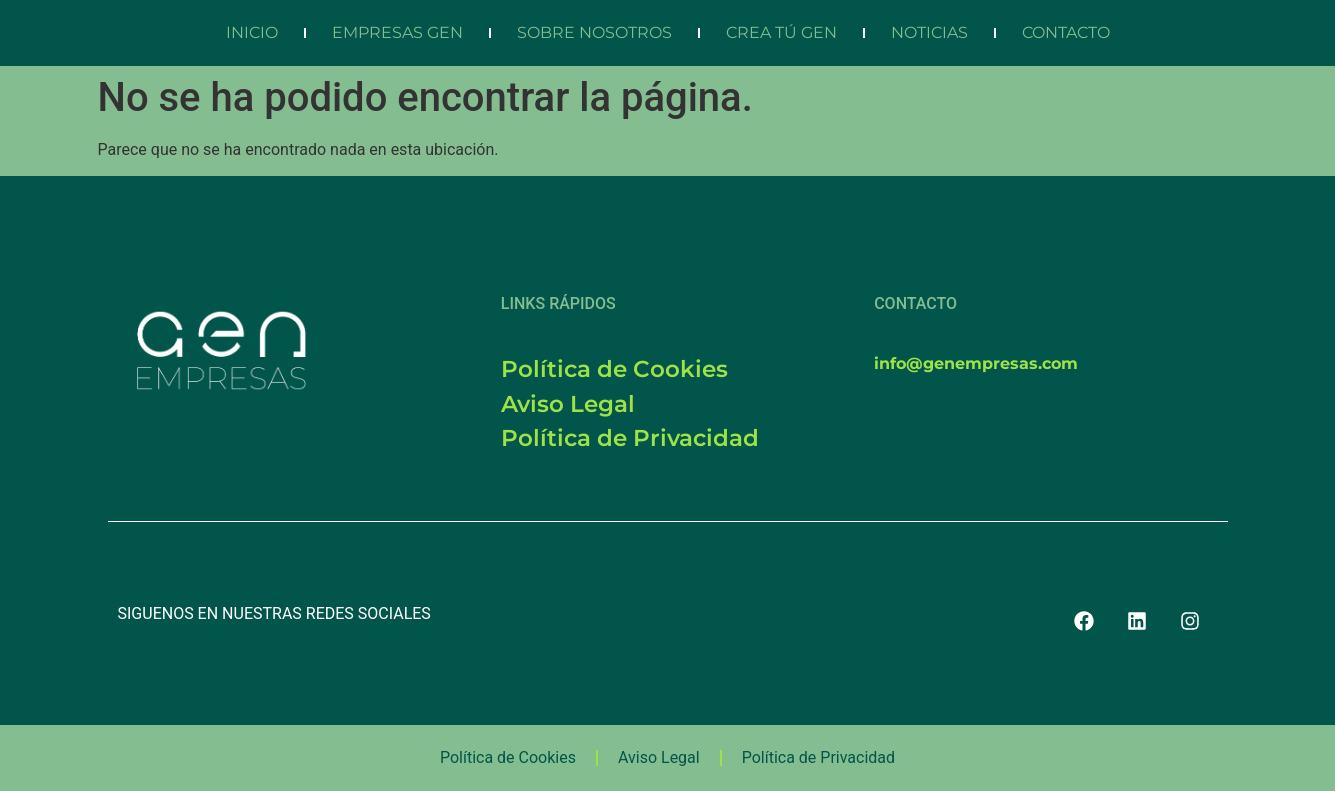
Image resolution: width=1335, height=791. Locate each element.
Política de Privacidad (818, 757)
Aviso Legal (659, 757)
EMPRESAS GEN (397, 32)
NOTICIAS (929, 32)
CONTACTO (1066, 32)
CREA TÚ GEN (781, 32)
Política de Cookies (508, 757)
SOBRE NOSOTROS (594, 32)
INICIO (252, 32)
